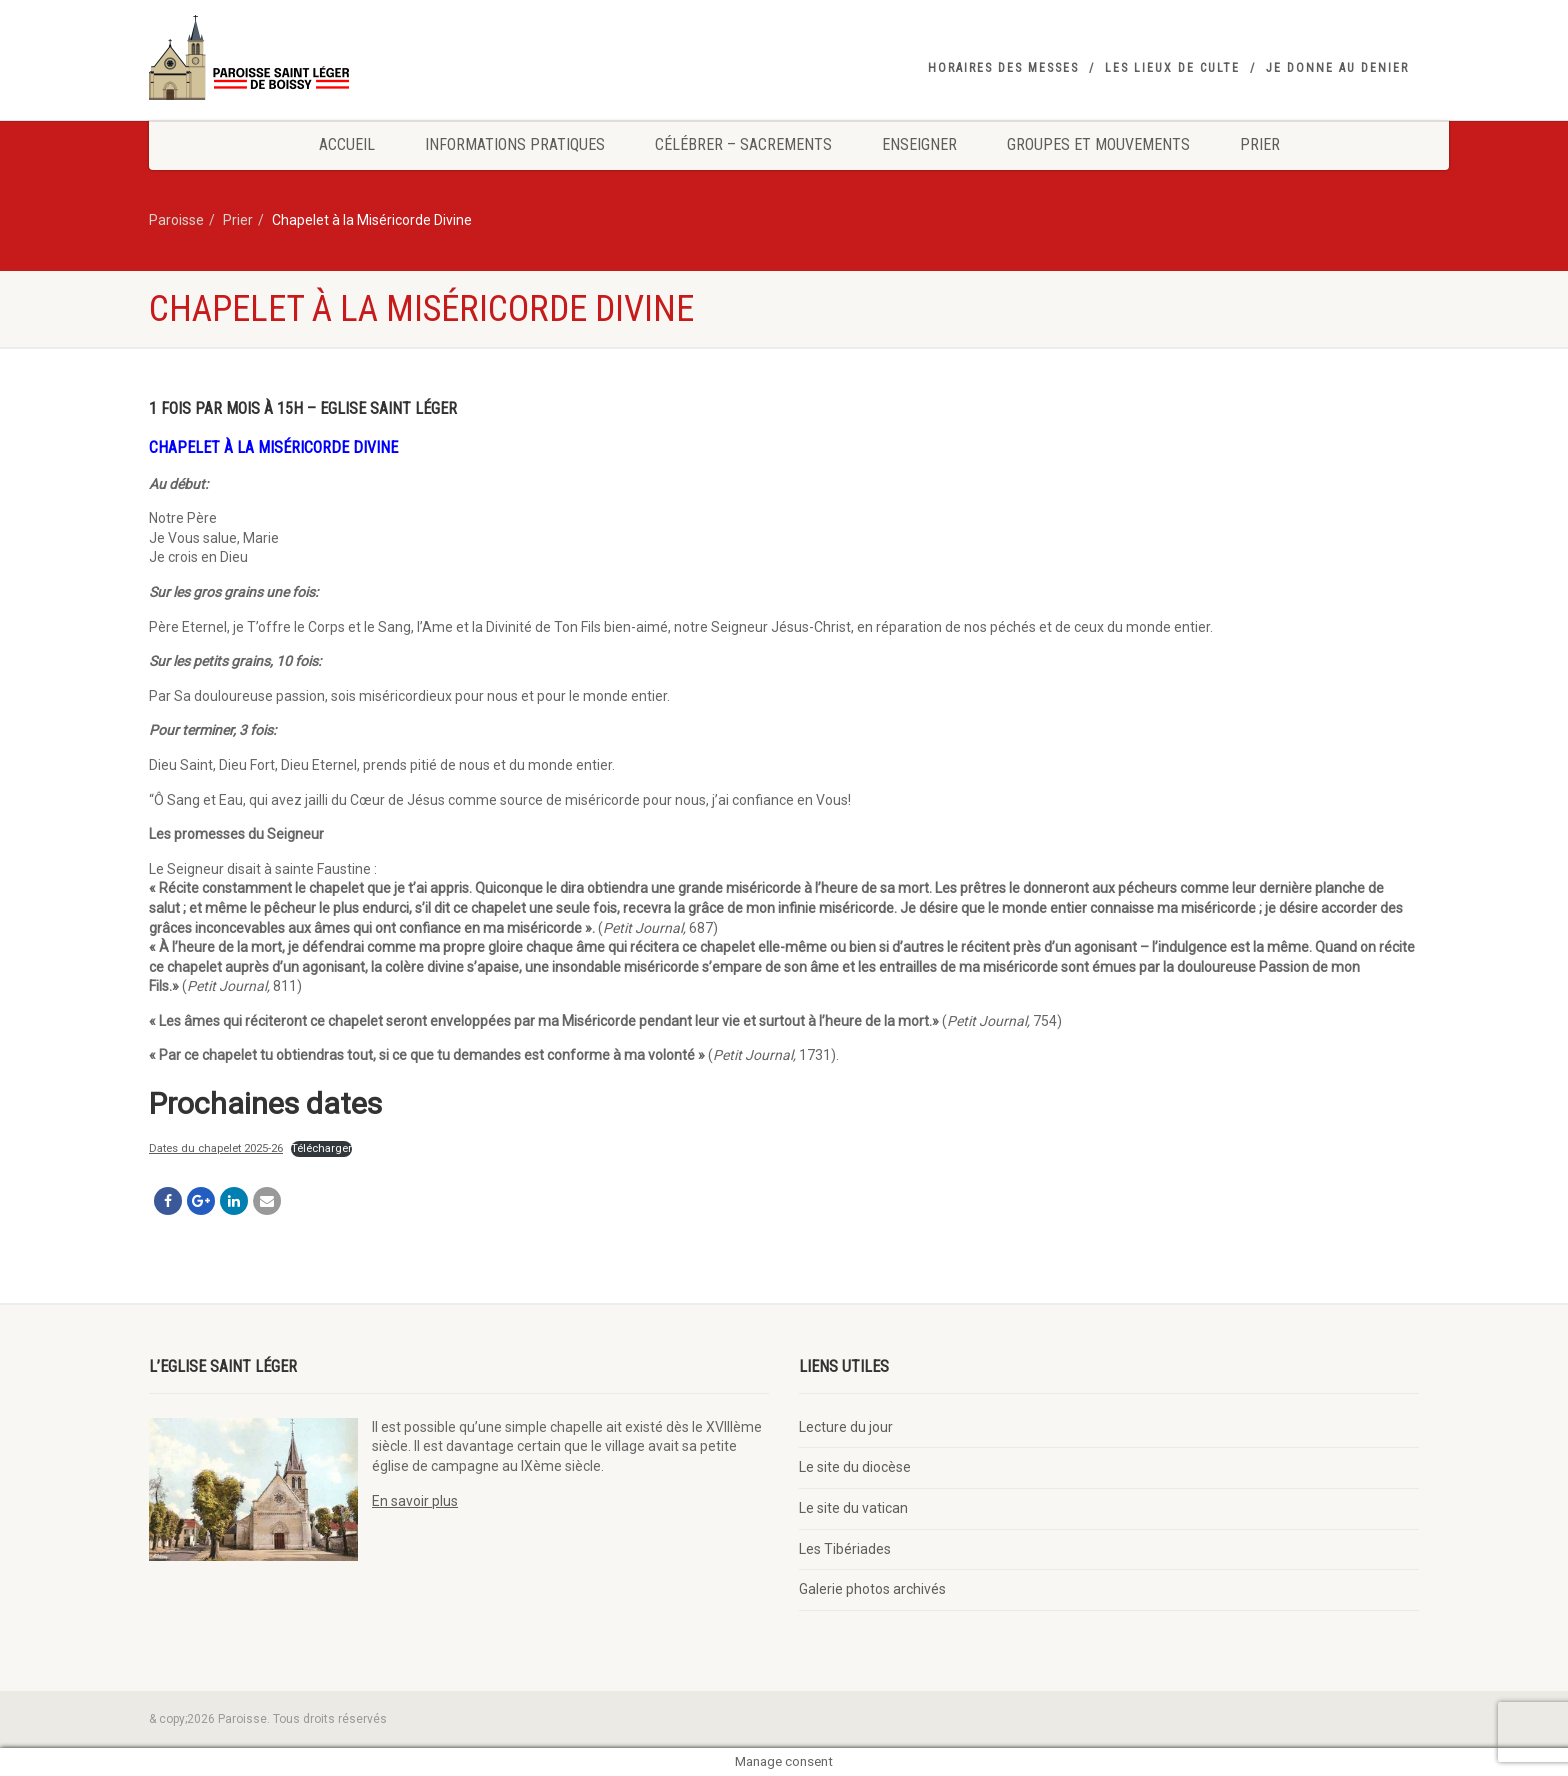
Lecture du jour (846, 1427)
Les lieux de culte (1172, 68)
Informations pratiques (515, 144)
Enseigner (919, 144)
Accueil (347, 144)
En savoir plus (415, 1501)
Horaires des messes (1003, 68)
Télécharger (321, 1148)
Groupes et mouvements (1098, 144)
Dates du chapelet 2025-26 (216, 1148)
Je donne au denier (1337, 68)
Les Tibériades (845, 1549)
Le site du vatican (853, 1508)
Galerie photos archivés (872, 1589)
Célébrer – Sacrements (743, 144)
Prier (1260, 144)
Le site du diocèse (855, 1467)
